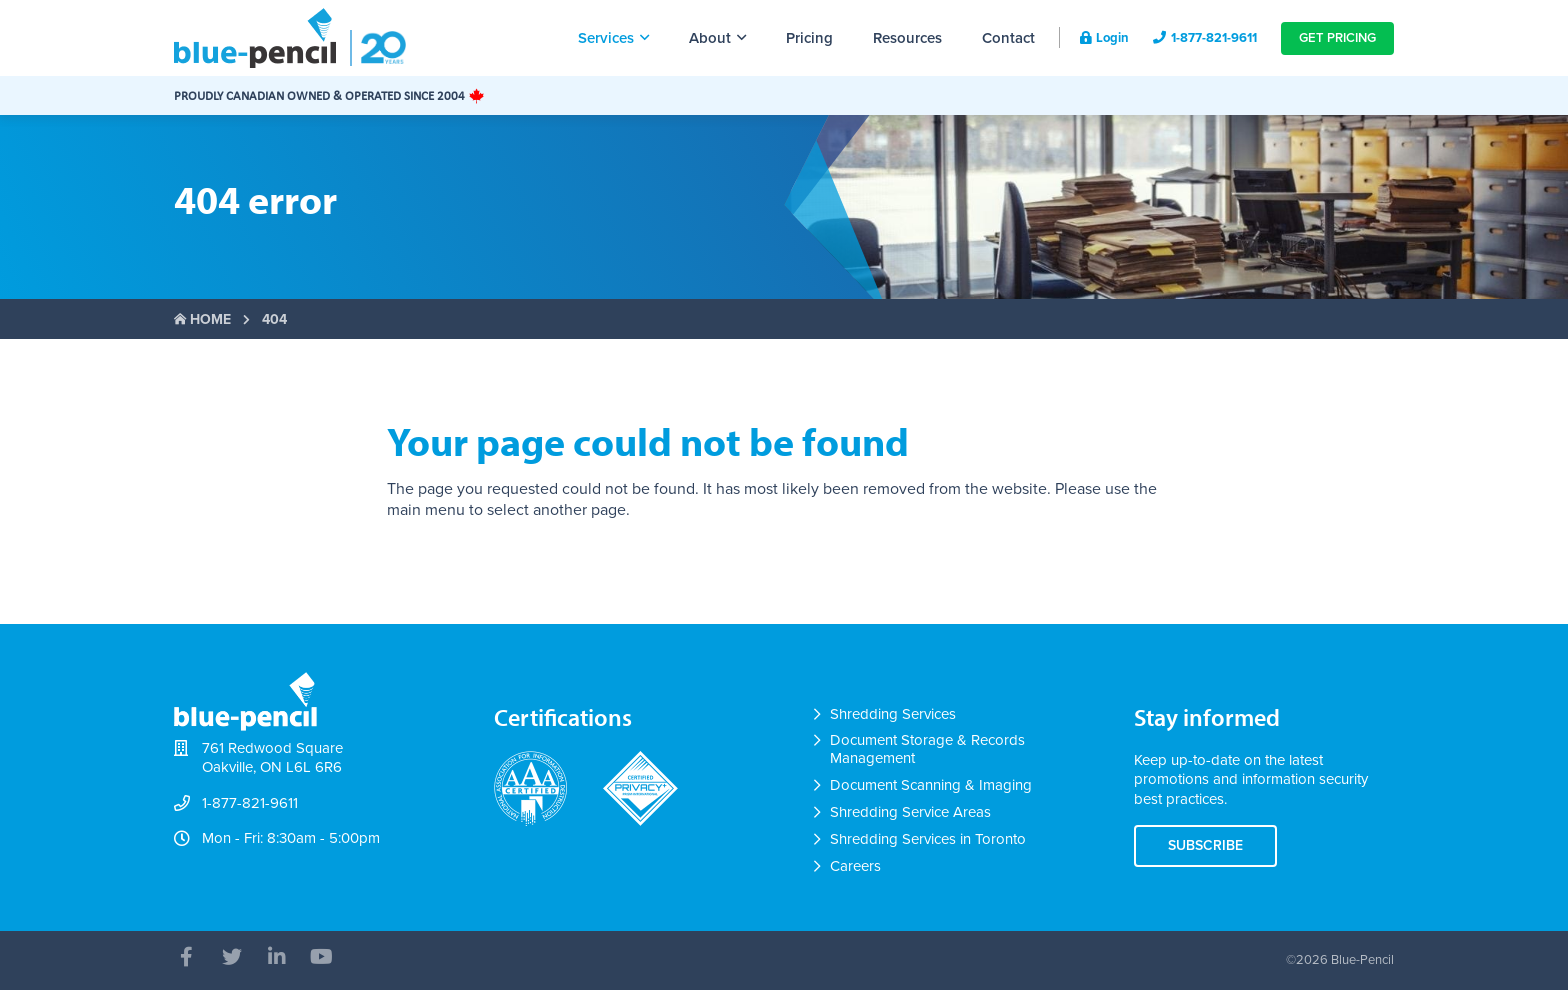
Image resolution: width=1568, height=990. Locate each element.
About (717, 38)
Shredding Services (893, 714)
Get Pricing (1337, 38)
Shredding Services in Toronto (928, 839)
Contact (1008, 38)
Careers (855, 866)
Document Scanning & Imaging (931, 785)
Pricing (809, 38)
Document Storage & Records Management (927, 749)
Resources (907, 38)
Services (613, 38)
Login (1104, 38)
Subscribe (1205, 845)
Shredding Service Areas (910, 812)
